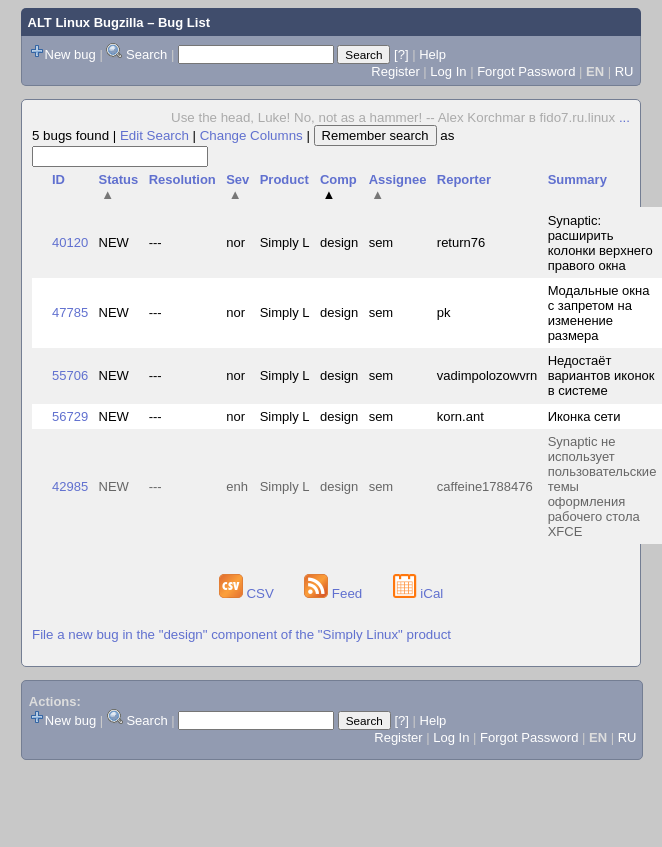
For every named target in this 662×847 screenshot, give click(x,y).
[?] (401, 54)
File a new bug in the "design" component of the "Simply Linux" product (241, 634)
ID (58, 179)
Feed (335, 593)
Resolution (182, 179)
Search (146, 54)
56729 (70, 416)
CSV (248, 593)
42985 (70, 486)
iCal (418, 593)
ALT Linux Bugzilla (86, 22)
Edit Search (154, 135)
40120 (70, 242)
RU (624, 71)
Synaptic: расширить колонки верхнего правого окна (600, 243)
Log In (448, 71)
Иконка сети (584, 416)
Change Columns (251, 135)
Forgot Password (526, 71)
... (624, 117)
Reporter (464, 179)
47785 (70, 312)
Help (432, 54)
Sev (237, 187)
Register (395, 71)
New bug (70, 54)
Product (284, 179)
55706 (70, 375)
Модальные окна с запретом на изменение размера (599, 313)
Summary (577, 179)
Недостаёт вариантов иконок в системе (601, 375)
